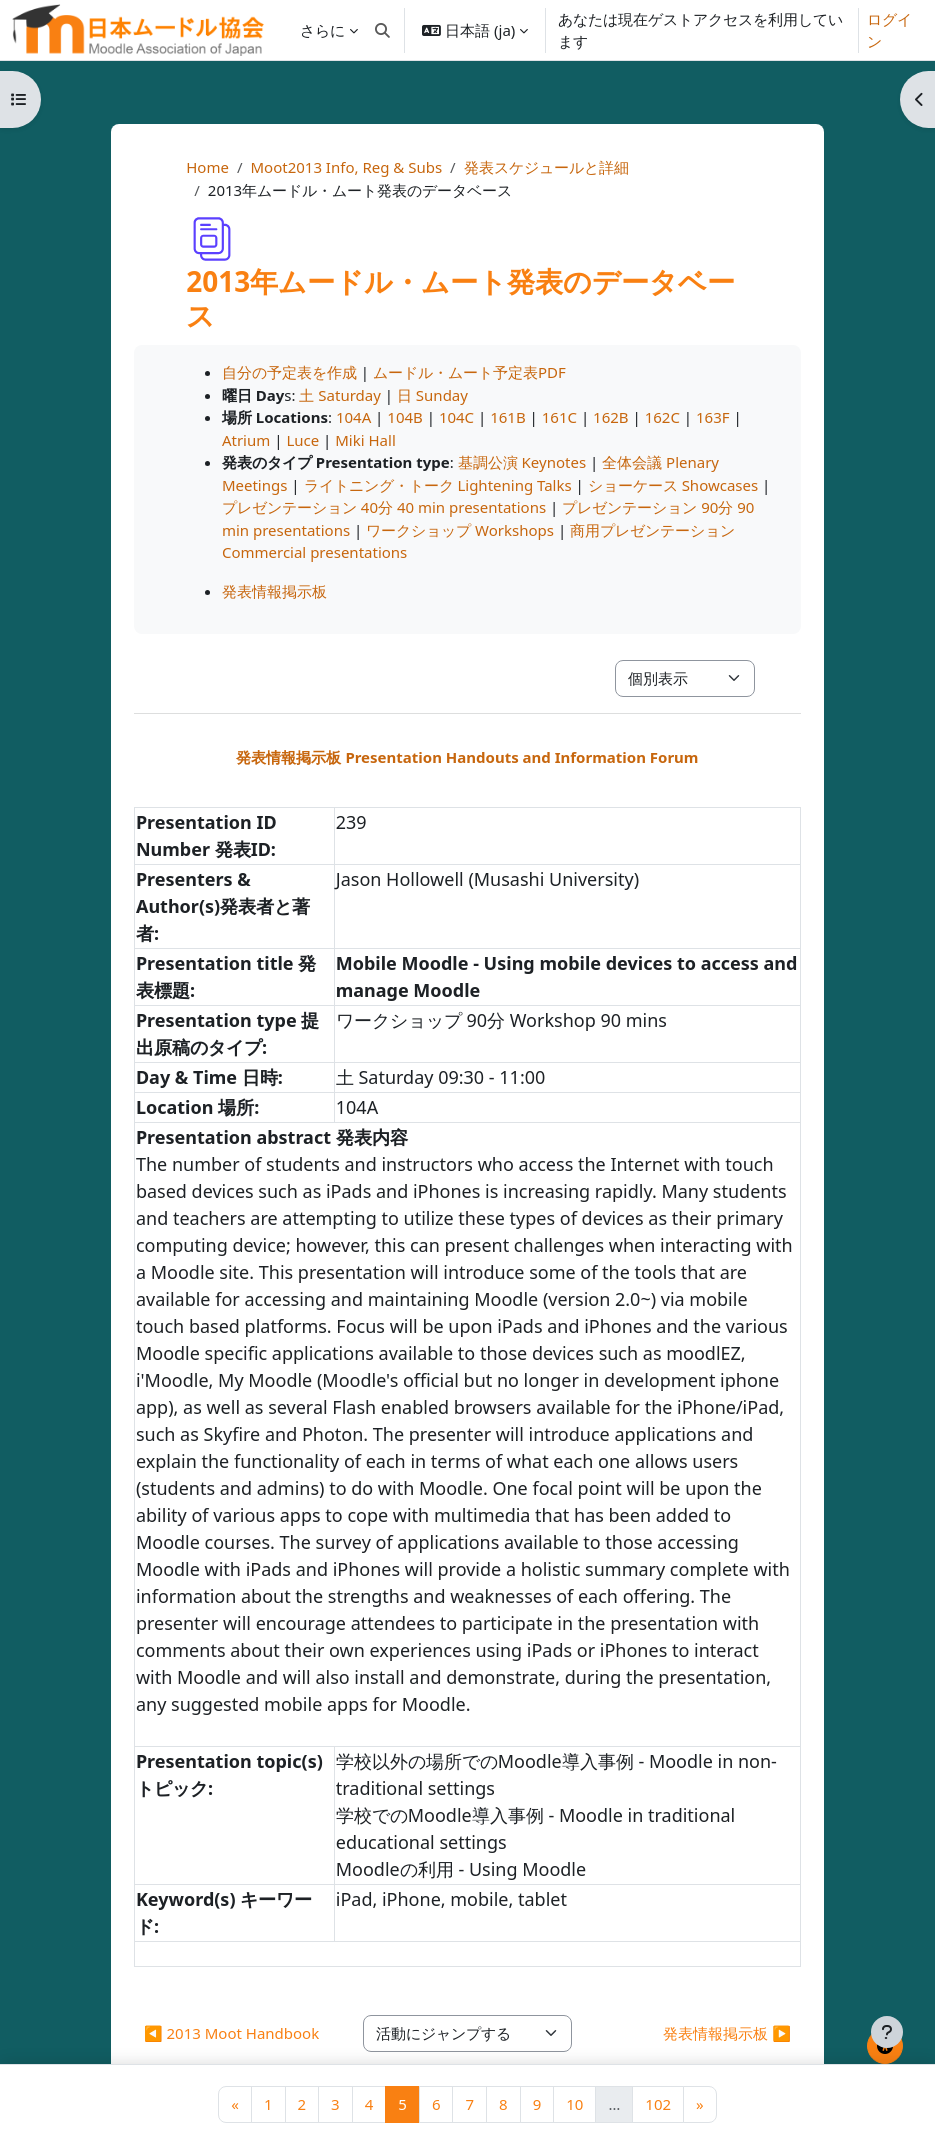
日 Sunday (432, 395)
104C (456, 417)
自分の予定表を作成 (289, 372)
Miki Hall (365, 440)
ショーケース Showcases (673, 485)
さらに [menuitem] (322, 30)
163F (713, 417)
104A (353, 417)
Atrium (246, 440)
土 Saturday (339, 395)
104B (405, 417)
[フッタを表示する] (887, 2032)
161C (559, 417)
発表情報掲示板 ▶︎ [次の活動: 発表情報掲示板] (727, 2033)
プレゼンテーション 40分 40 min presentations (384, 507)
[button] (383, 30)
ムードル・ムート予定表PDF (469, 372)
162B (611, 417)
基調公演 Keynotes (522, 462)
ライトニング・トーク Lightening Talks (438, 485)
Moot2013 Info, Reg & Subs (346, 167)
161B (508, 417)
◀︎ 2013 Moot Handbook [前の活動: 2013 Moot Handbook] (231, 2033)
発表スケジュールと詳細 (546, 167)
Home (207, 167)
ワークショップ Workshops (460, 530)
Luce (302, 440)
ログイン (889, 30)
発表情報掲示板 (274, 591)
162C (662, 417)
